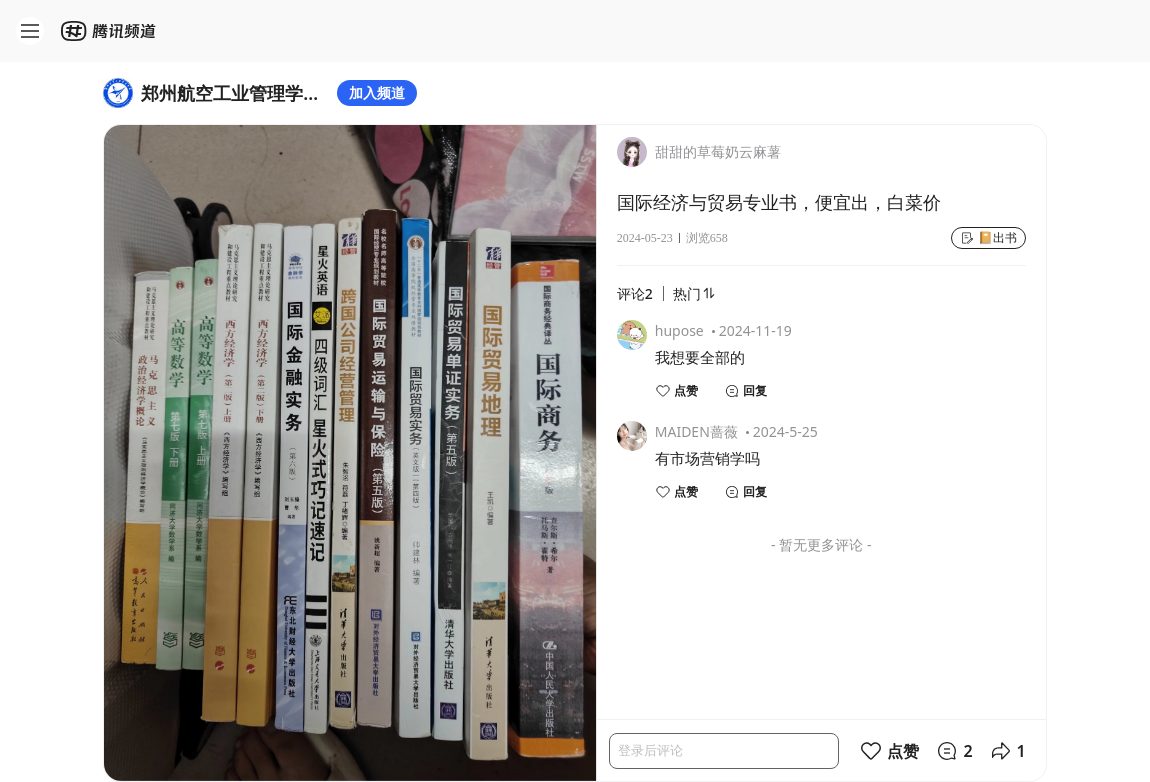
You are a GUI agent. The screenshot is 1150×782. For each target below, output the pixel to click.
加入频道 (377, 92)
